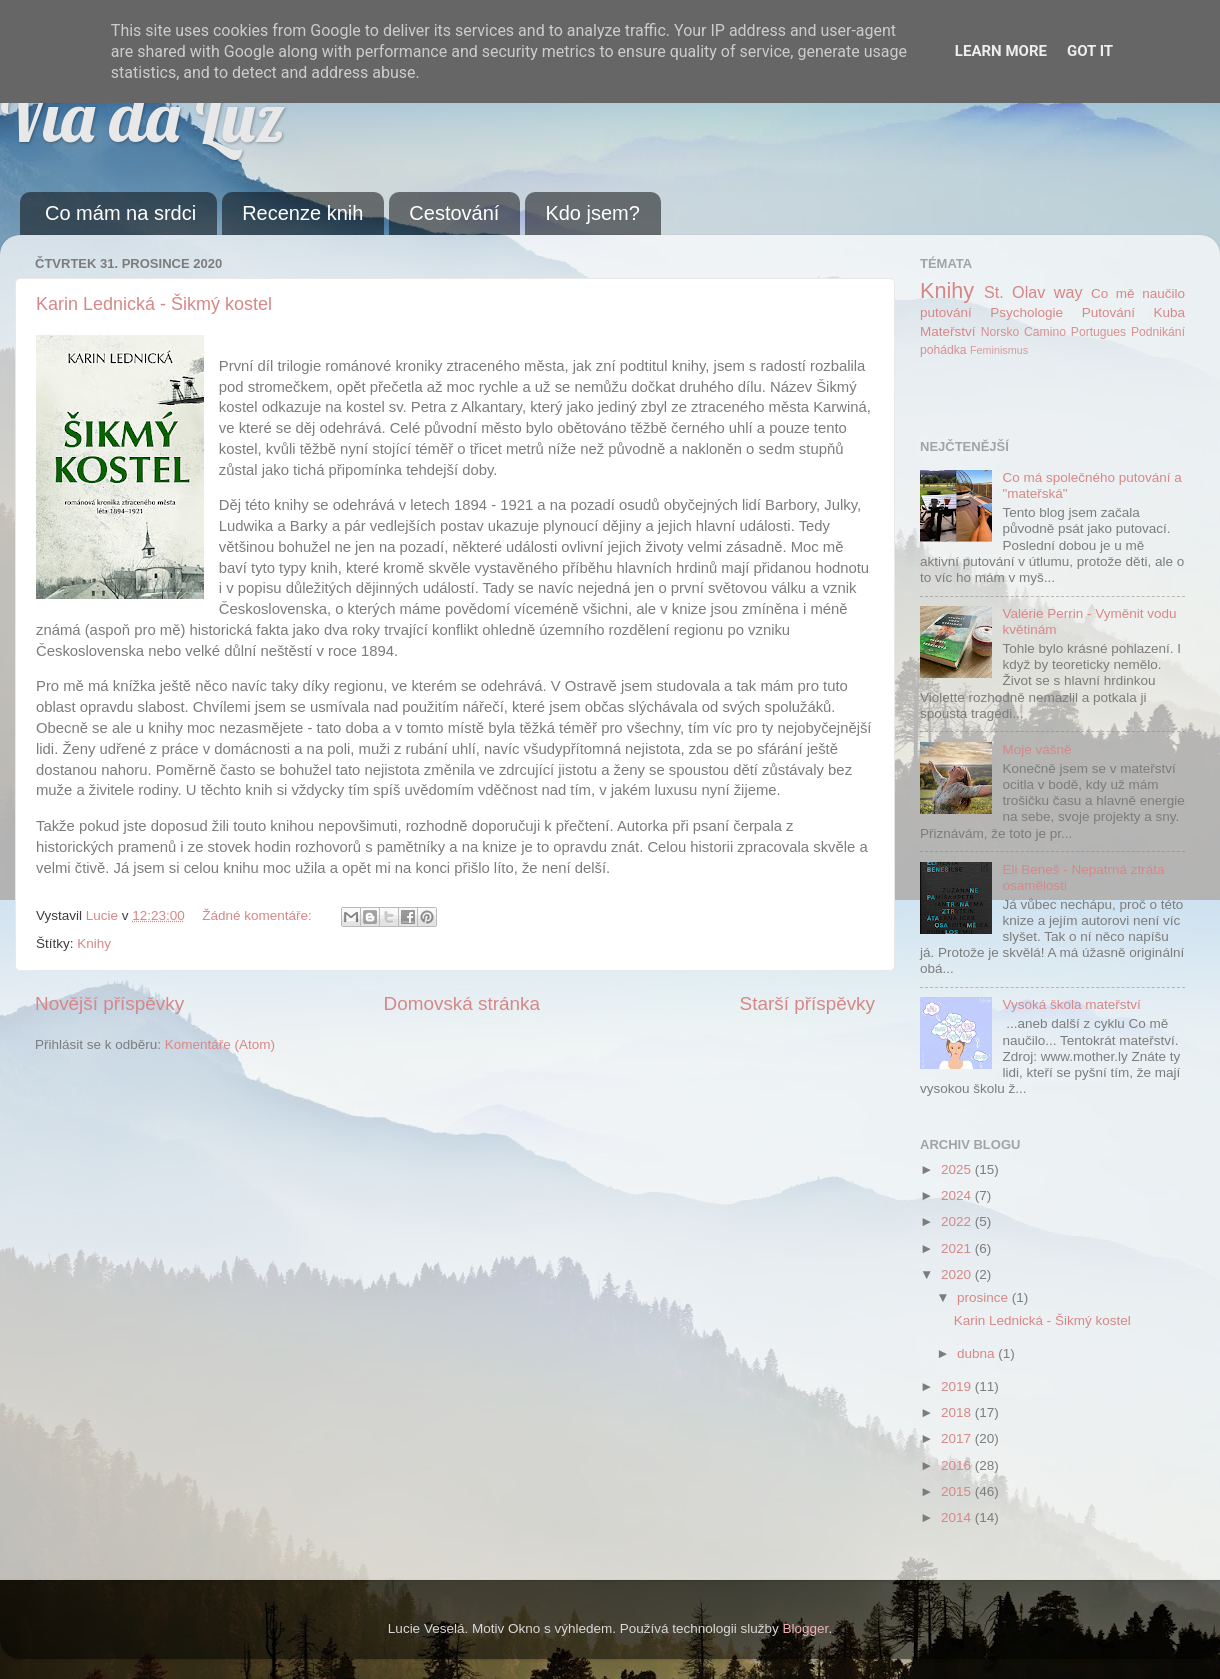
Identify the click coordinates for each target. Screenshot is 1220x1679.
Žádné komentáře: (258, 915)
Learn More (1001, 51)
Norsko (1000, 332)
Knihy (94, 943)
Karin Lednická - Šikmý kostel (154, 304)
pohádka (943, 350)
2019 (958, 1386)
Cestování (454, 213)
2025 (958, 1169)
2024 (958, 1195)
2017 (958, 1438)
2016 (958, 1465)
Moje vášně (1036, 749)
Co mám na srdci (120, 213)
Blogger (806, 1628)
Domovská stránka (462, 1003)
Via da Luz (142, 116)
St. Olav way (1033, 292)
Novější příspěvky (109, 1003)
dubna (977, 1353)
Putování (1108, 312)
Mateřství (948, 331)
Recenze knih (302, 213)
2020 (958, 1274)
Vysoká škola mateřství (1071, 1004)
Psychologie (1026, 312)
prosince (984, 1297)
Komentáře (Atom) (220, 1044)
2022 (958, 1221)
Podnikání (1158, 332)
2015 (958, 1491)
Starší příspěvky (807, 1003)
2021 (958, 1248)
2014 (958, 1517)
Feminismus (999, 350)
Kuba (1169, 312)
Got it (1090, 51)
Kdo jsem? (592, 213)
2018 (958, 1412)
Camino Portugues (1075, 332)
